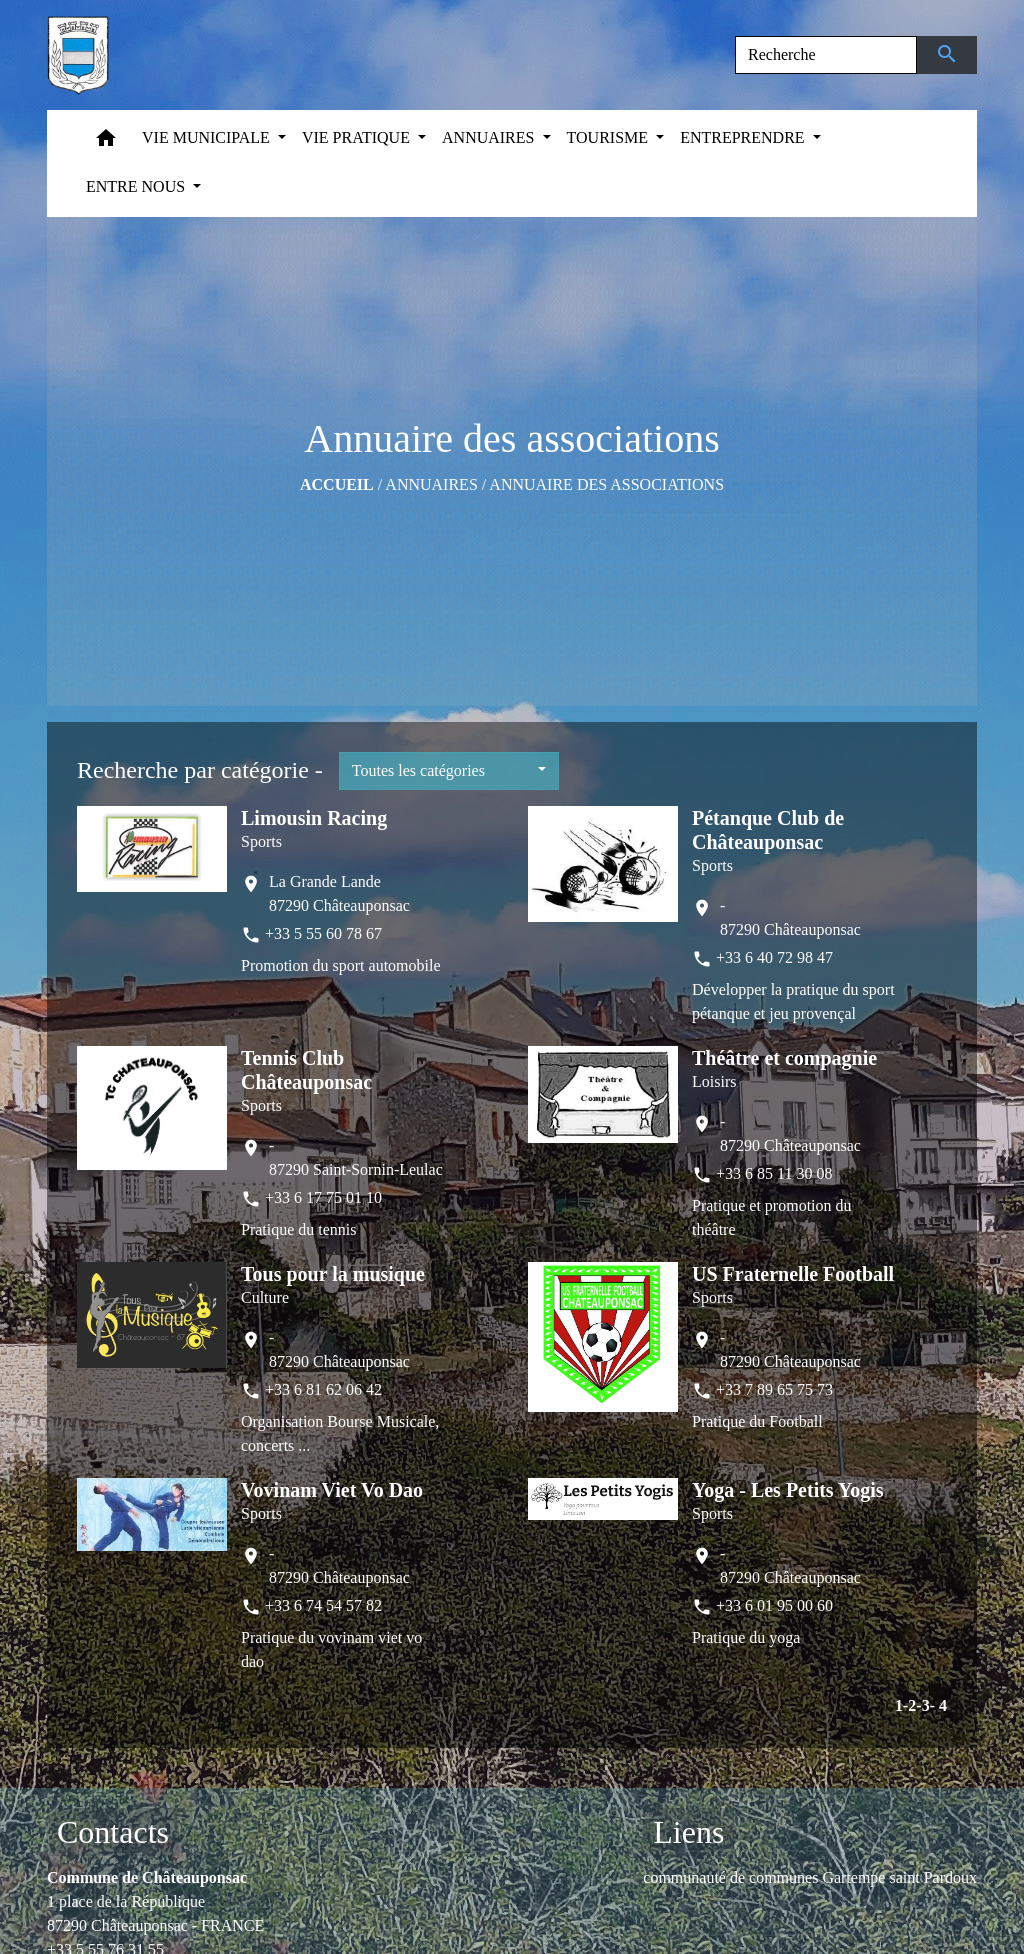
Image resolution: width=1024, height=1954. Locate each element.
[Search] (826, 55)
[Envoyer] (947, 55)
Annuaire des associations (606, 484)
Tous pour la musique (333, 1274)
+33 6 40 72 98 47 (774, 957)
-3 (922, 1705)
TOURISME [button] (610, 137)
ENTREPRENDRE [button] (744, 137)
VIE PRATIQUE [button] (358, 137)
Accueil (337, 484)
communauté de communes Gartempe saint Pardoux (810, 1877)
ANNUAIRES (431, 484)
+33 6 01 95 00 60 (774, 1605)
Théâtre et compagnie (784, 1058)
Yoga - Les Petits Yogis (787, 1490)
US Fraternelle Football (793, 1274)
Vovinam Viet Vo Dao (332, 1490)
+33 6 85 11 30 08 (774, 1173)
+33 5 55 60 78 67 (323, 933)
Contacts (113, 1832)
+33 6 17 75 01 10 (323, 1197)
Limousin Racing (314, 818)
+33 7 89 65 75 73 (774, 1389)
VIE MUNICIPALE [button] (208, 137)
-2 (909, 1705)
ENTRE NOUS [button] (137, 186)
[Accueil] (78, 55)
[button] (106, 142)
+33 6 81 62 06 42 (323, 1389)
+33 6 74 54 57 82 (323, 1605)
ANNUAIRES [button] (490, 137)
